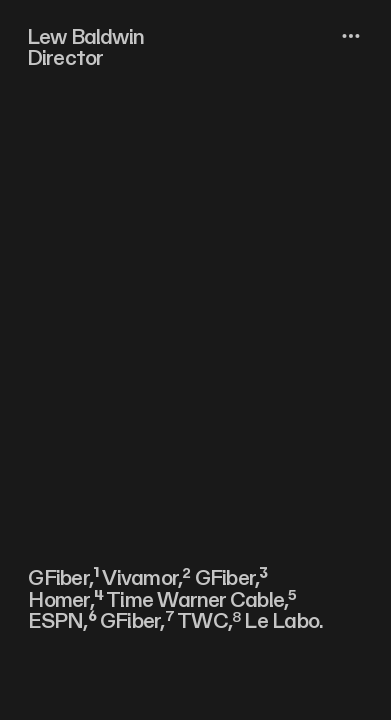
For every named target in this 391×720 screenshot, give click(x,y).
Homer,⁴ (65, 600)
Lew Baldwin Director (85, 48)
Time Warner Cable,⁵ (201, 600)
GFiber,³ (231, 578)
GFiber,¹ (63, 578)
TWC (202, 621)
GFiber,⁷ (137, 621)
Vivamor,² (146, 578)
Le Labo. (283, 621)
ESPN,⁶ (61, 621)
